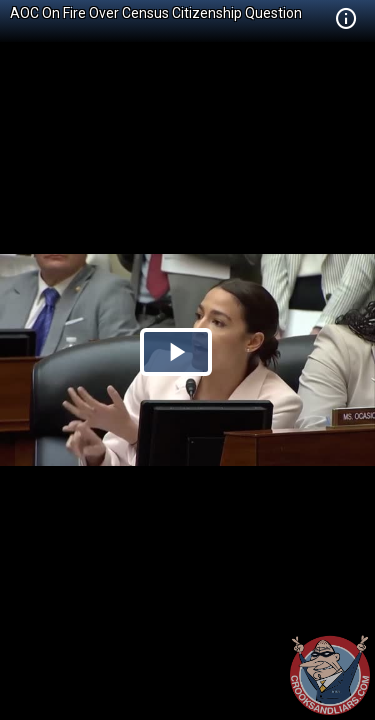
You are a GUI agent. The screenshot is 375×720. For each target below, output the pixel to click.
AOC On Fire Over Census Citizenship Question (156, 13)
